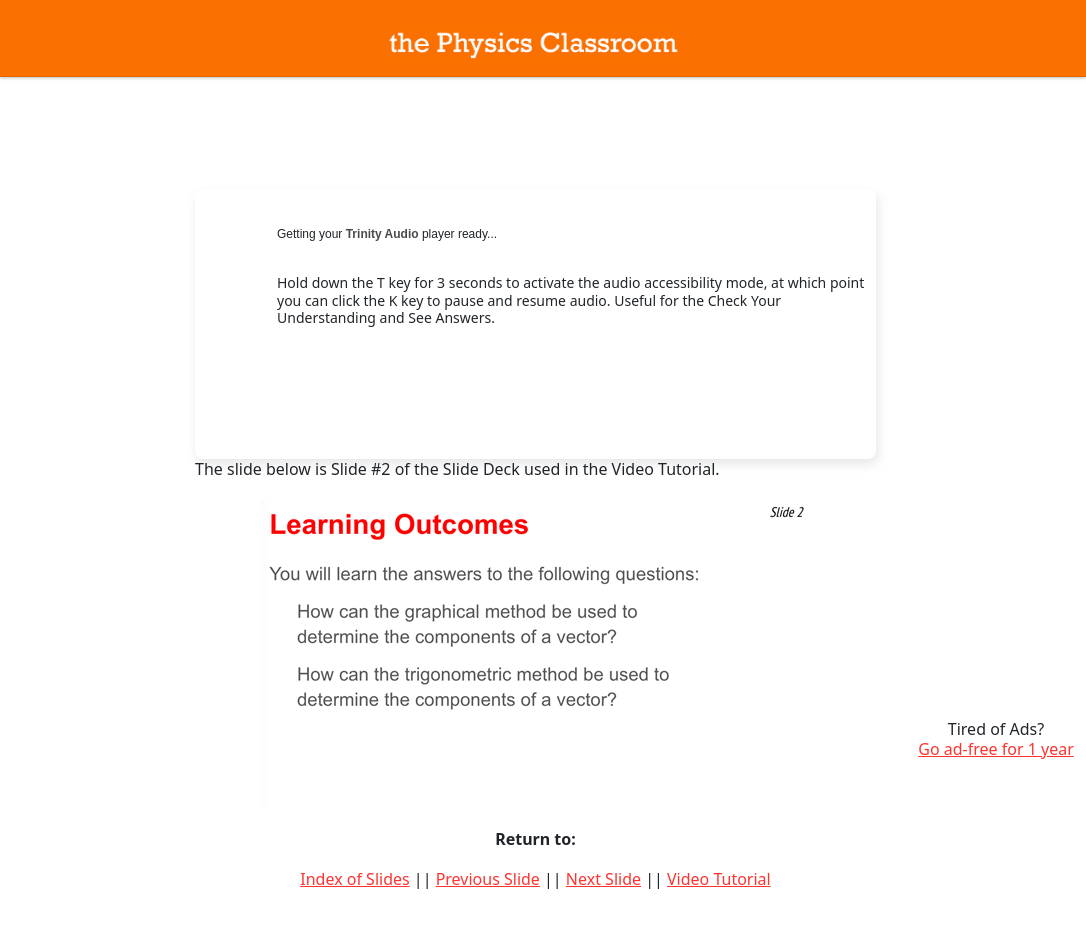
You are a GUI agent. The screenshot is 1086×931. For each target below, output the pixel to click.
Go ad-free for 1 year (996, 749)
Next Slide (603, 879)
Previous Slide (488, 879)
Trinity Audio (382, 234)
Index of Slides (354, 879)
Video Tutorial (719, 879)
